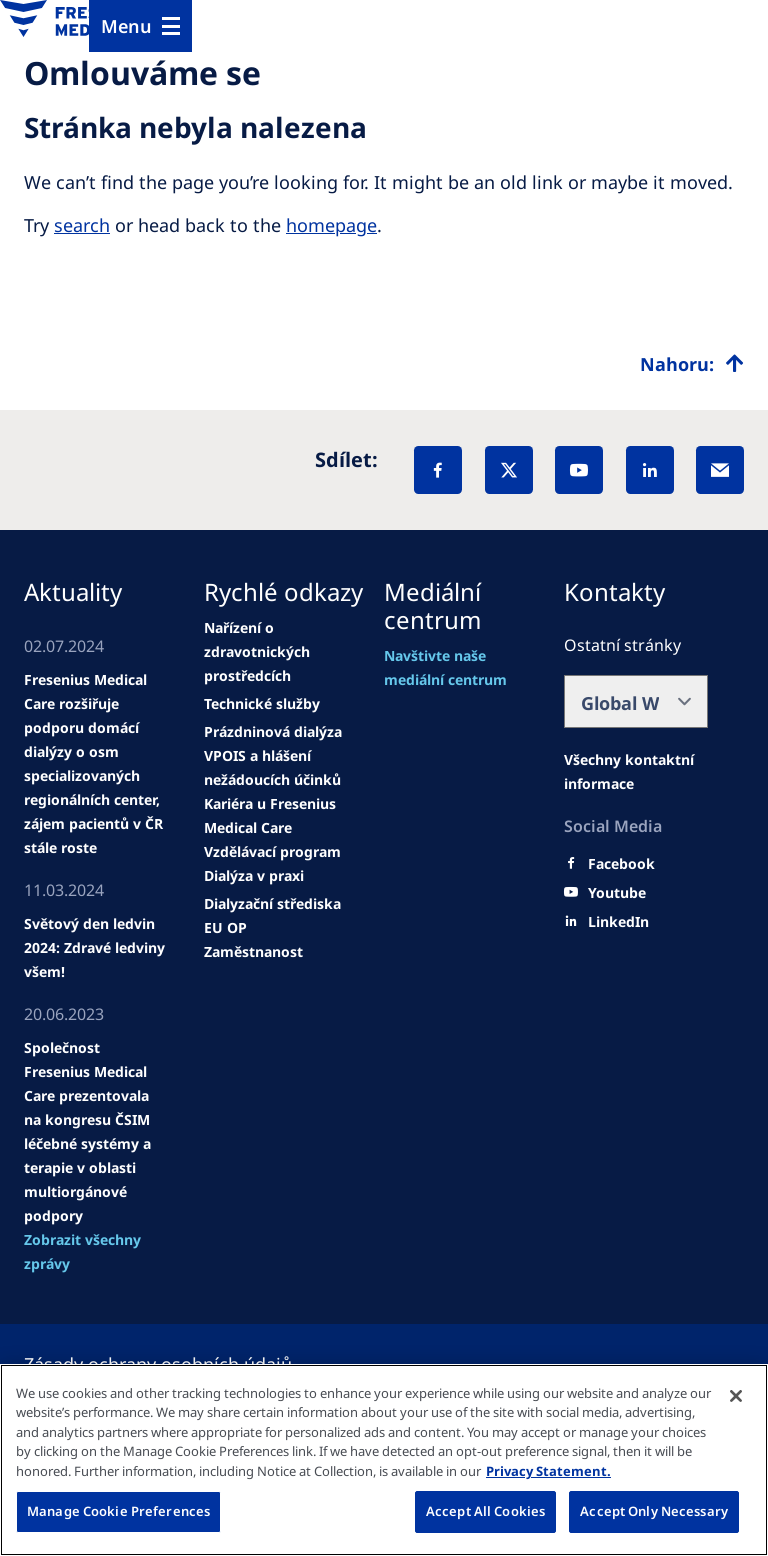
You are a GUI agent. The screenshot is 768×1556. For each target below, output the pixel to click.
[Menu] (140, 26)
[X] (509, 470)
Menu (126, 26)
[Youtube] (617, 893)
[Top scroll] (692, 364)
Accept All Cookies (485, 1511)
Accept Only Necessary (654, 1511)
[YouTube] (579, 470)
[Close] (736, 1396)
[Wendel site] (96, 764)
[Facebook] (438, 470)
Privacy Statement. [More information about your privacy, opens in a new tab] (548, 1471)
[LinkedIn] (650, 470)
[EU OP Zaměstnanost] (276, 940)
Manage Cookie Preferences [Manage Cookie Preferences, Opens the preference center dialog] (118, 1511)
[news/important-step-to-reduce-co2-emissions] (96, 948)
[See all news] (96, 1252)
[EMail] (720, 470)
